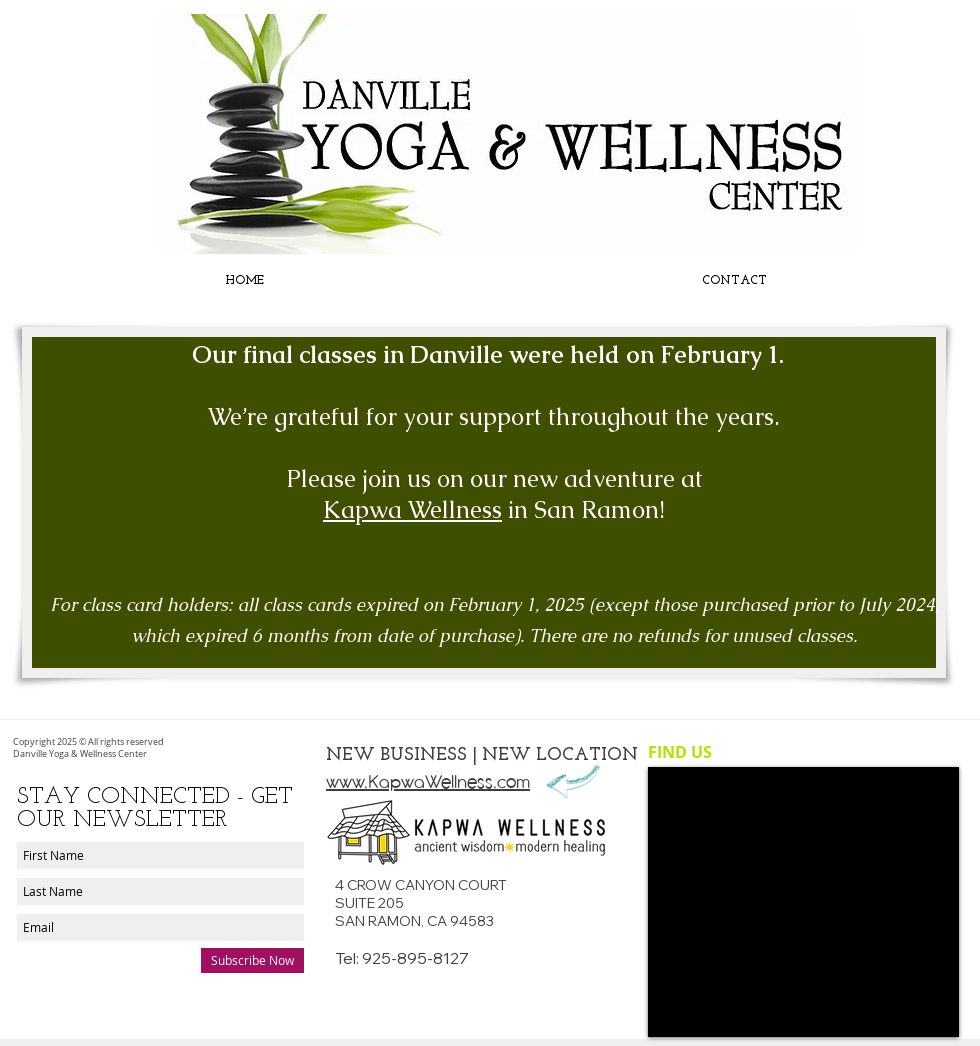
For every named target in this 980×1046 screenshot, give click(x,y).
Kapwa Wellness (412, 509)
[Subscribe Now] (252, 960)
